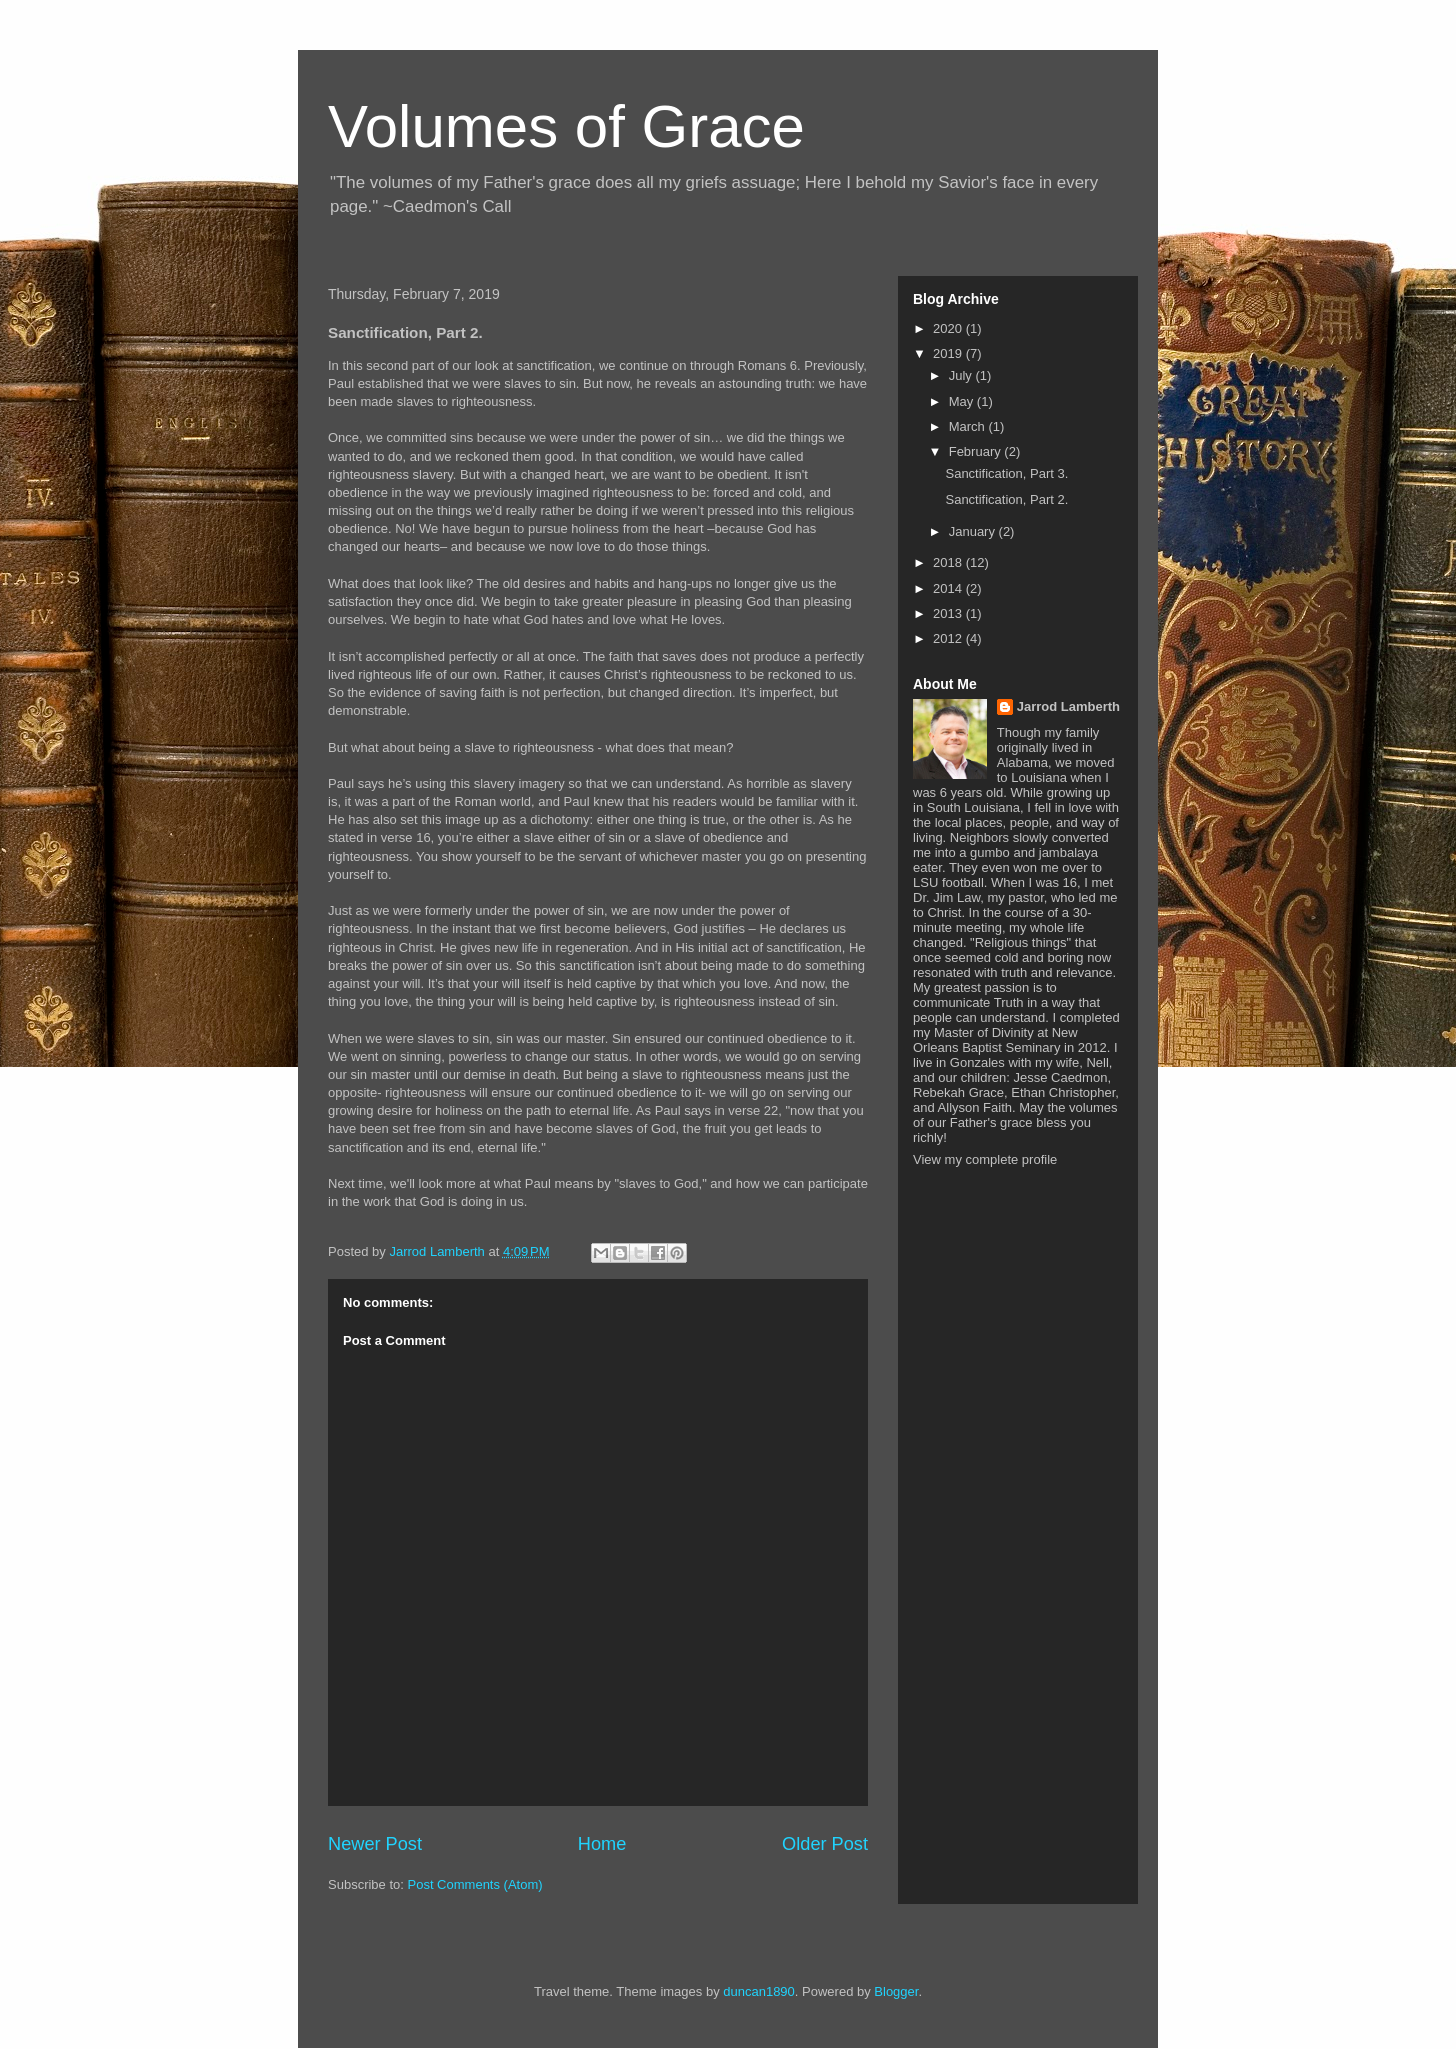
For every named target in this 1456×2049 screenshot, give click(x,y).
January (974, 531)
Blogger (896, 1991)
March (969, 426)
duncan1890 (759, 1991)
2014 (949, 588)
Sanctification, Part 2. (1006, 499)
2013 (949, 613)
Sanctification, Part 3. (1006, 473)
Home (602, 1844)
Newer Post (375, 1844)
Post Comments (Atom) (475, 1884)
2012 (949, 638)
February (977, 451)
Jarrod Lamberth (1068, 706)
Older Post (825, 1844)
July (962, 375)
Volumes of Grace (566, 126)
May (963, 401)
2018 (949, 562)
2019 (949, 353)
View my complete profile (985, 1159)
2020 (949, 328)
